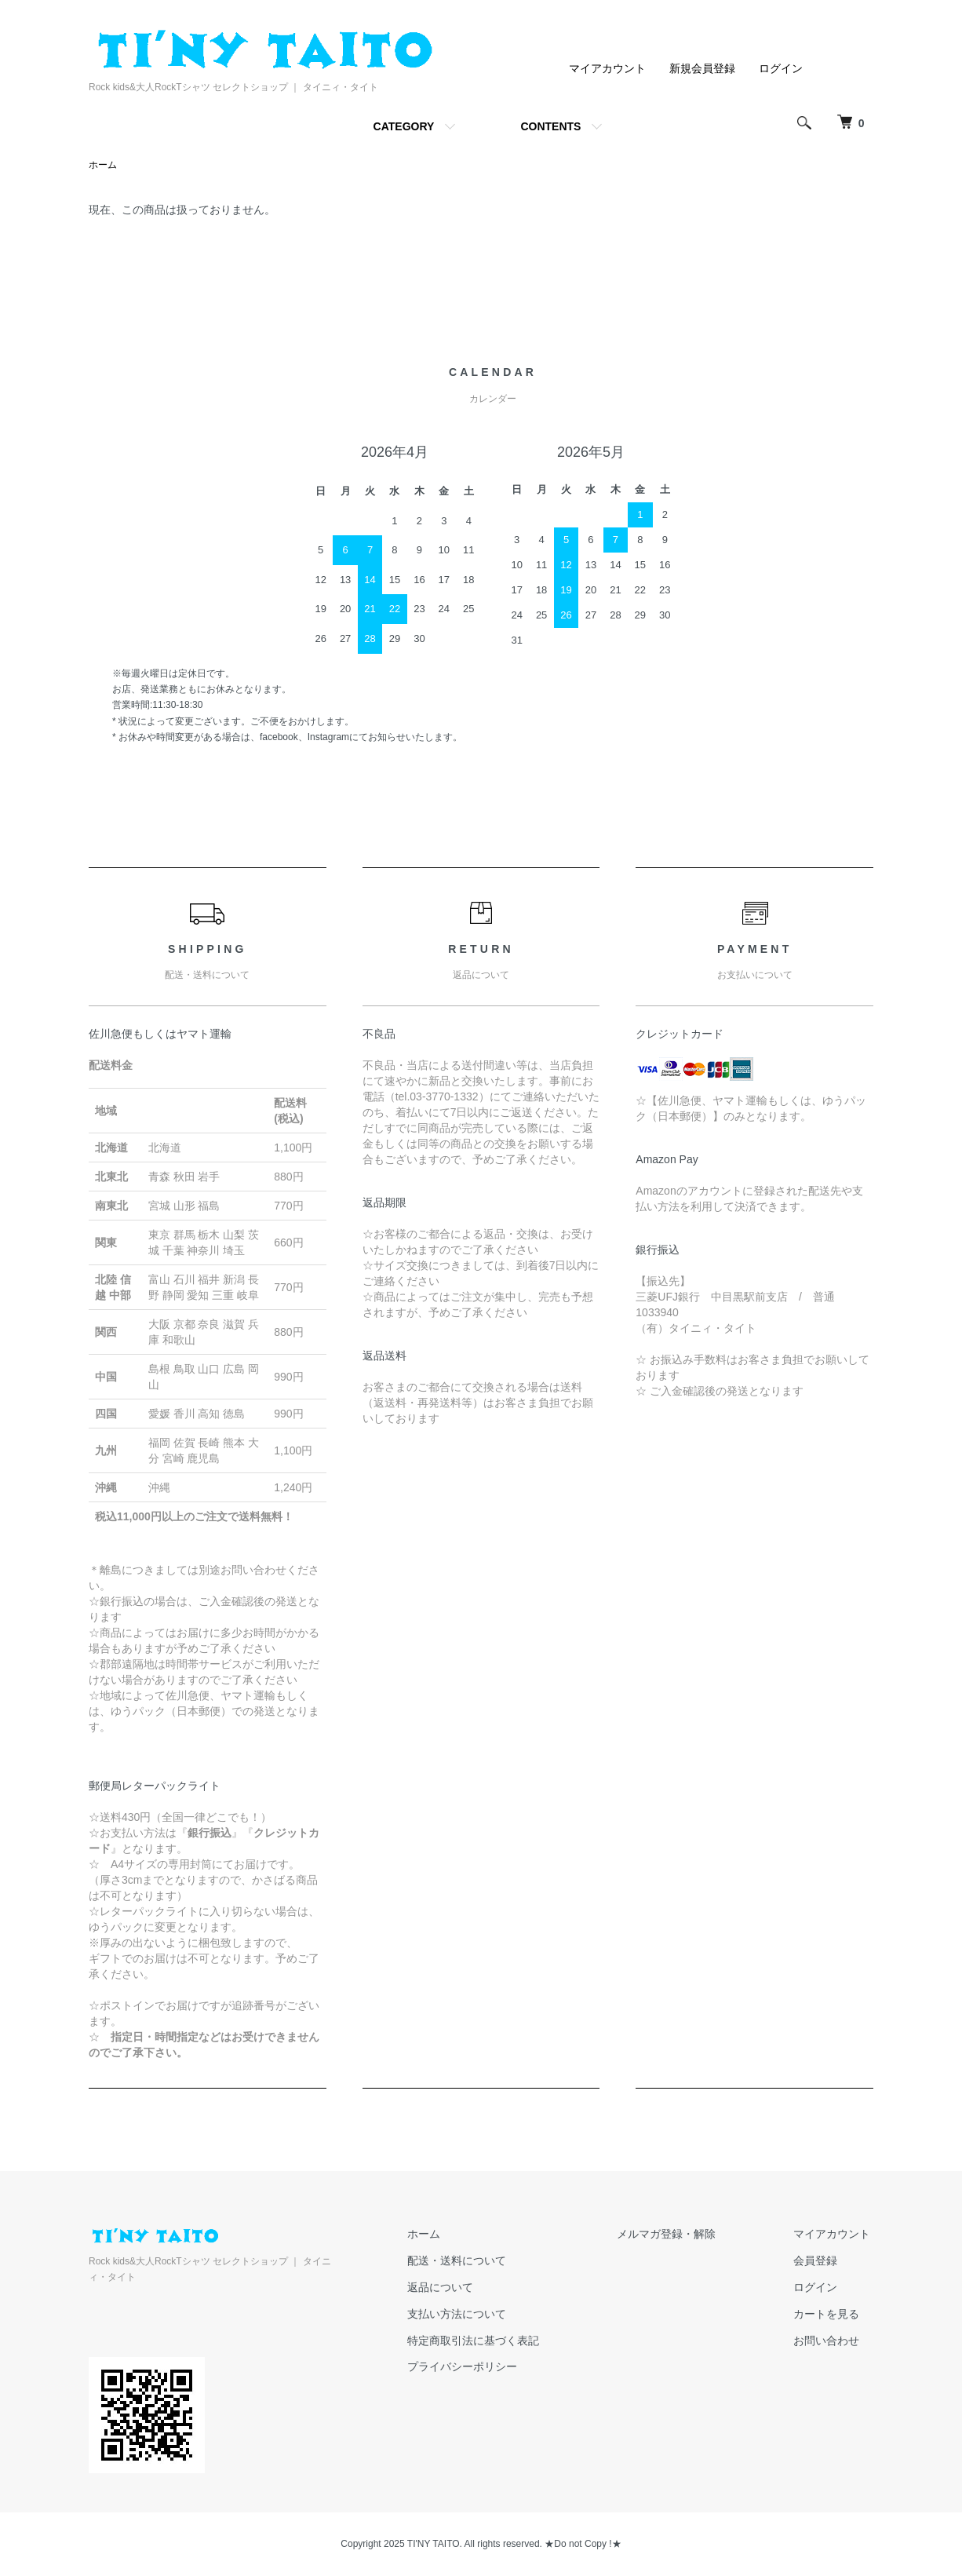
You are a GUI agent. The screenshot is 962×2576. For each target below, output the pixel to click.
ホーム (103, 165)
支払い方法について (474, 2314)
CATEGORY (404, 126)
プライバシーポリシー (479, 2367)
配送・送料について (474, 2261)
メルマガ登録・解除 (676, 2234)
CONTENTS (550, 126)
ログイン (781, 68)
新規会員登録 (702, 68)
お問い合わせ (829, 2340)
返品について (457, 2288)
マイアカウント (607, 68)
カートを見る (829, 2314)
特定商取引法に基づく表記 (490, 2340)
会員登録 (818, 2261)
